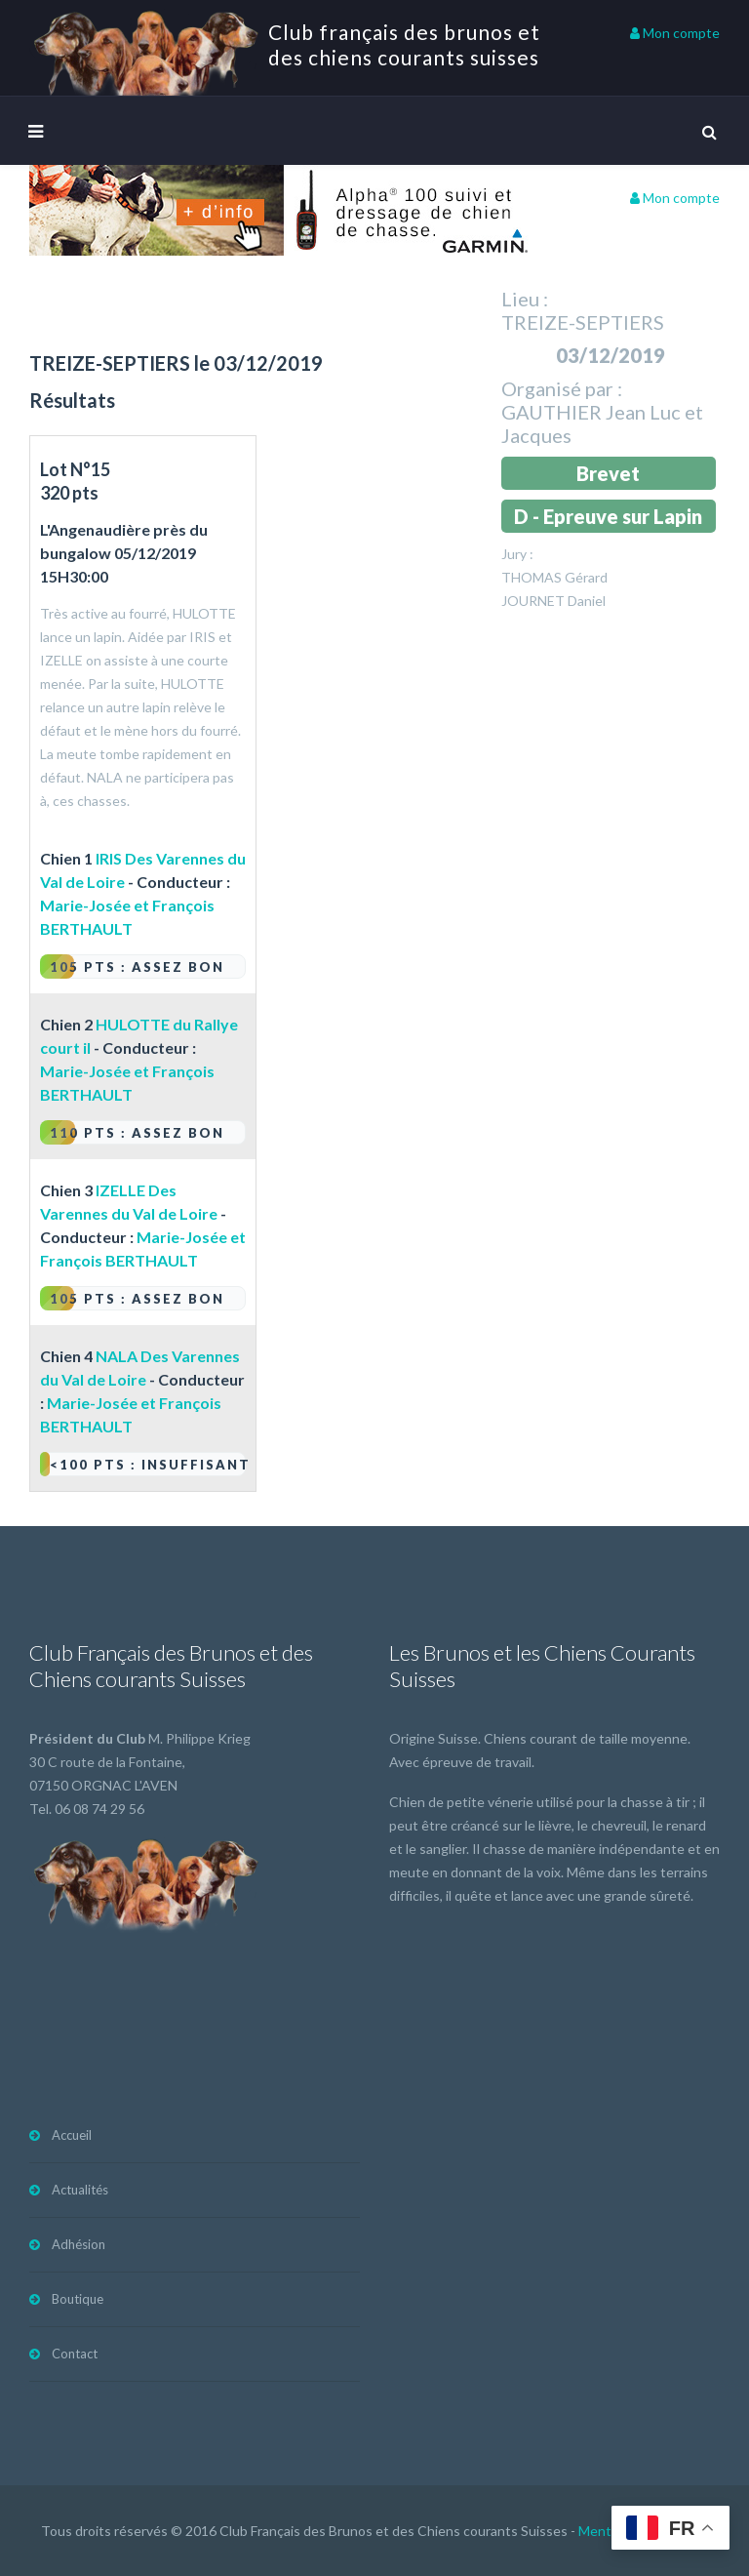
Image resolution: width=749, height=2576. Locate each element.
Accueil (72, 2135)
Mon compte (675, 32)
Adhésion (78, 2244)
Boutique (77, 2299)
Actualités (80, 2189)
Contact (75, 2353)
